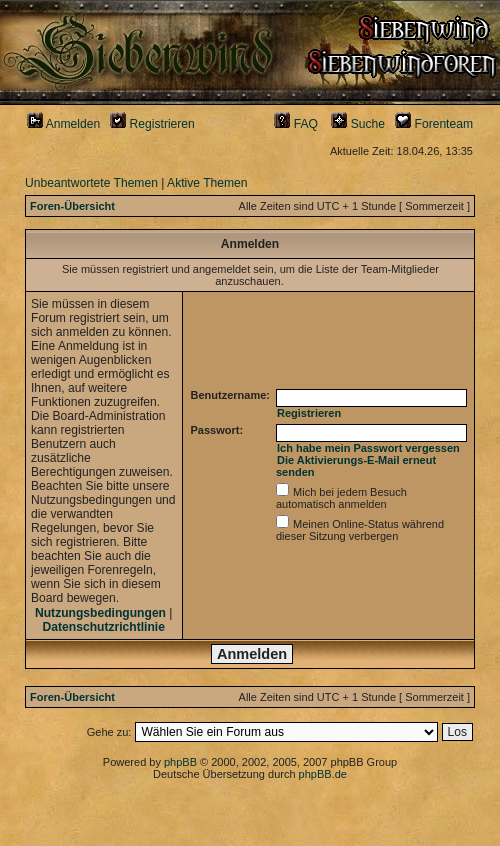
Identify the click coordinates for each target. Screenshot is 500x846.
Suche (358, 124)
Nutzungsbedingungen (100, 613)
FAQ (296, 124)
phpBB (180, 762)
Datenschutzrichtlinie (104, 627)
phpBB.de (323, 774)
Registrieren (152, 124)
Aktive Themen (207, 183)
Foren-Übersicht (72, 206)
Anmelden (63, 124)
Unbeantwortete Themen (91, 183)
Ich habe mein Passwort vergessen (368, 448)
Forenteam (434, 124)
